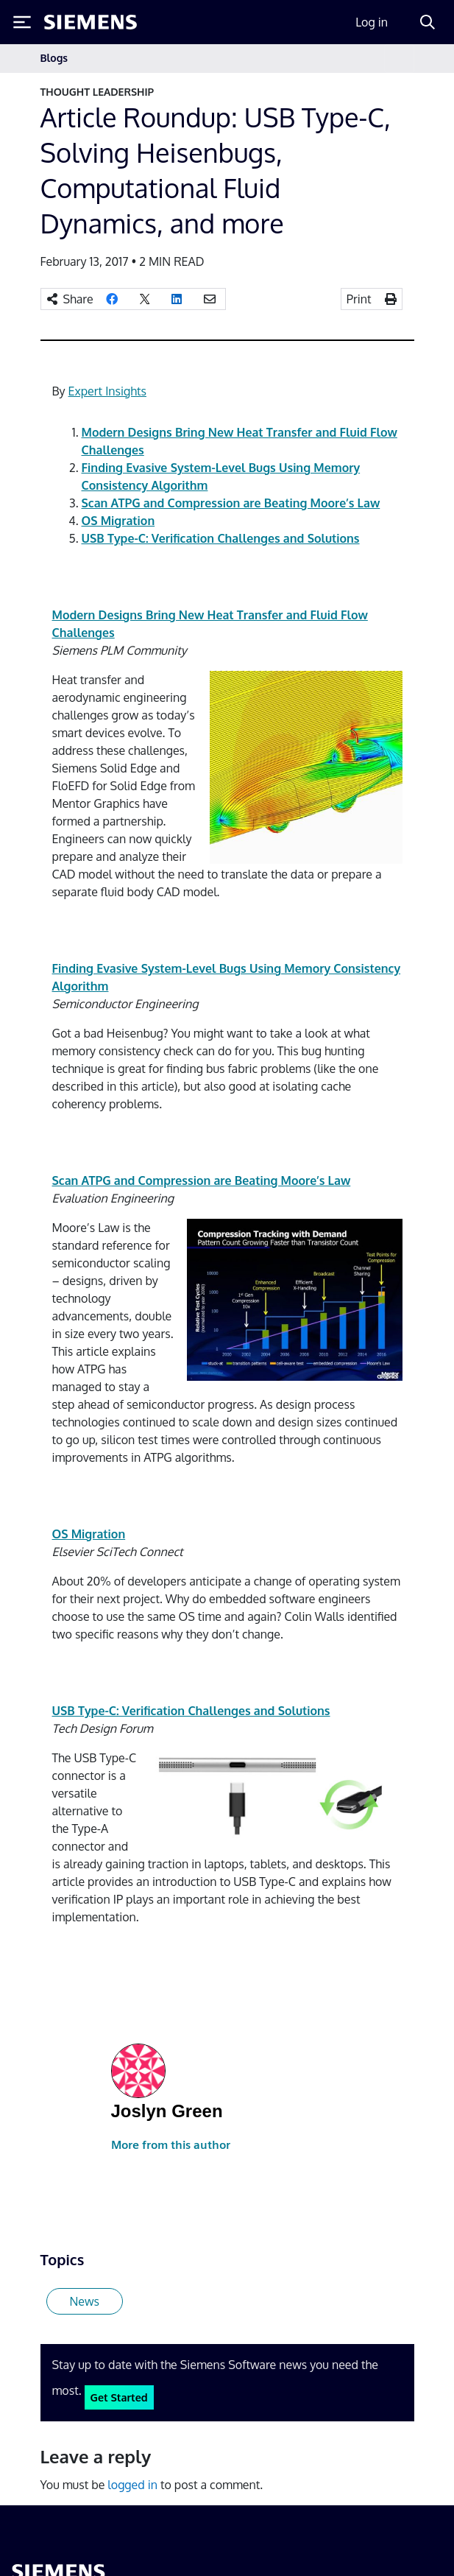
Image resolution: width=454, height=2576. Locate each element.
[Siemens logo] (90, 22)
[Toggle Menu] (22, 22)
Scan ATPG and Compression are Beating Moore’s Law (231, 503)
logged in (132, 2484)
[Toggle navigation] (399, 58)
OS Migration (118, 520)
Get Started (119, 2397)
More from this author (170, 2145)
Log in (371, 22)
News (85, 2301)
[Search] (427, 22)
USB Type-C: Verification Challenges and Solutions (221, 538)
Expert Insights (107, 391)
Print (359, 299)
